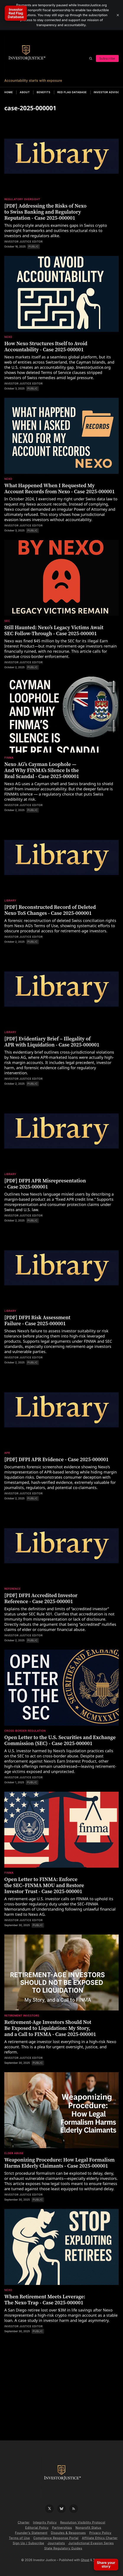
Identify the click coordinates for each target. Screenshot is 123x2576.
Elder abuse (14, 2153)
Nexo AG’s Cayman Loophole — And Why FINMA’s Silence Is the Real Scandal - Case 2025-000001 (41, 770)
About (25, 92)
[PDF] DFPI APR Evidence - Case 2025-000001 (56, 1459)
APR (7, 1452)
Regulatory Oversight (22, 199)
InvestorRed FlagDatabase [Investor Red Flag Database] (16, 13)
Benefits (43, 92)
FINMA (8, 757)
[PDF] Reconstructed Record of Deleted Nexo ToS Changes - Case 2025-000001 (50, 910)
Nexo (8, 337)
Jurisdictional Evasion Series (91, 2543)
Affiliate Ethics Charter (100, 2538)
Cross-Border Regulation (25, 1730)
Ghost (85, 2560)
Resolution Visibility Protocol (82, 2522)
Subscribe (107, 58)
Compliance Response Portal (55, 2538)
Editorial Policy (37, 2527)
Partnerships (62, 2527)
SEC (7, 620)
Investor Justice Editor (23, 241)
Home (8, 92)
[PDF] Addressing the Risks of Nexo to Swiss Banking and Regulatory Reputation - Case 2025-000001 (45, 211)
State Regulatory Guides (63, 2548)
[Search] (90, 58)
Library (10, 900)
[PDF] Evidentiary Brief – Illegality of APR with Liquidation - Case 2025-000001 (51, 1041)
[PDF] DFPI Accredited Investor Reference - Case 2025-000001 (41, 1598)
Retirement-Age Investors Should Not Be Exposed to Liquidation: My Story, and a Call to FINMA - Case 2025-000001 (50, 2028)
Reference (12, 1588)
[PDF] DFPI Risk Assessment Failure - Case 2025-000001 (37, 1320)
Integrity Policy (45, 2522)
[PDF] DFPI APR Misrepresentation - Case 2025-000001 (45, 1183)
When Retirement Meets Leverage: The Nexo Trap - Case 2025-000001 (44, 2299)
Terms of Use (19, 2538)
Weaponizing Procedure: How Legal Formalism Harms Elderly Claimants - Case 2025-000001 (59, 2162)
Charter (24, 2522)
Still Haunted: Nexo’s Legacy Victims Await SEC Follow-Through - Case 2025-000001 (53, 630)
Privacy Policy (100, 2533)
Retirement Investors (21, 2015)
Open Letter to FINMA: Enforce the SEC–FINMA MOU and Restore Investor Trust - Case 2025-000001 (44, 1885)
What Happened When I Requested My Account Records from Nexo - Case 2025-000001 (59, 488)
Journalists (56, 2543)
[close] (117, 15)
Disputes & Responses (68, 2533)
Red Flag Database (72, 92)
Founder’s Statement (31, 2533)
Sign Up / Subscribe (28, 2543)
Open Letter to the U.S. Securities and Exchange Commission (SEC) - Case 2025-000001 (60, 1740)
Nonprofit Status (88, 2527)
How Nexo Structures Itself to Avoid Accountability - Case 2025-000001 (45, 346)
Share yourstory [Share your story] (106, 2564)
